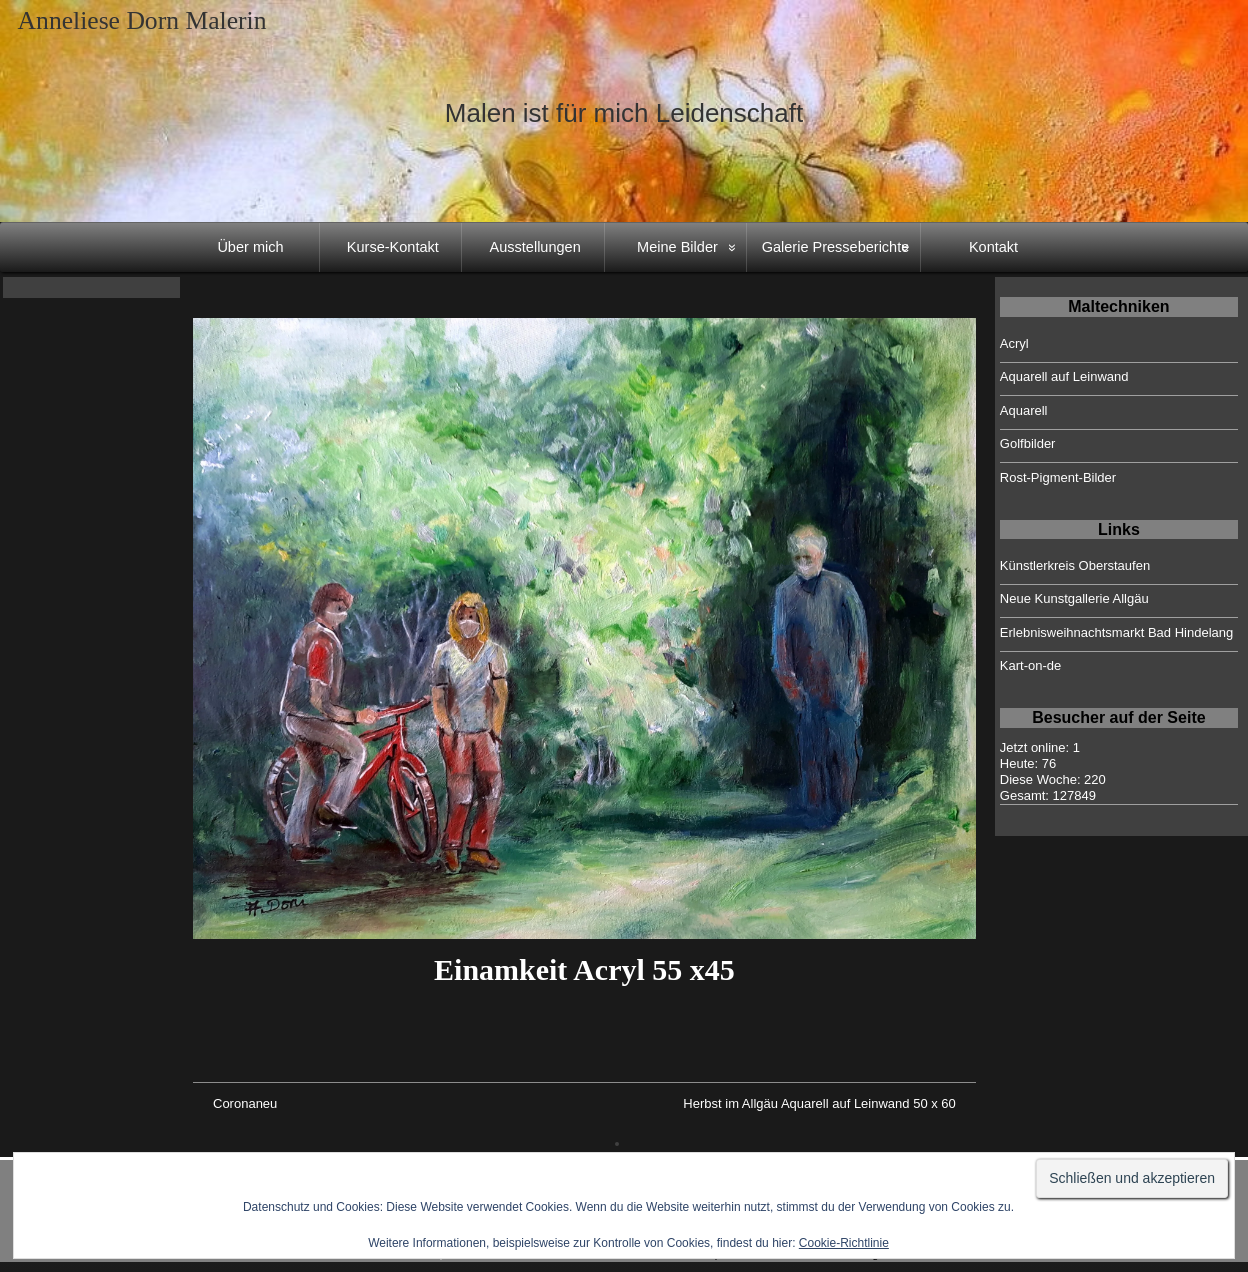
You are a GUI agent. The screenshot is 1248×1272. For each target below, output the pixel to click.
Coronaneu (245, 1103)
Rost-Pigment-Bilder (1058, 477)
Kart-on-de (1030, 665)
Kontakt (993, 247)
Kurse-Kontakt (393, 247)
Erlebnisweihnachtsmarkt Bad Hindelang (1116, 632)
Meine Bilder (677, 247)
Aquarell (1024, 410)
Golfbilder (1028, 443)
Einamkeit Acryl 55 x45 (584, 969)
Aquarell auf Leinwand (1064, 376)
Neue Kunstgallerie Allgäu (1074, 598)
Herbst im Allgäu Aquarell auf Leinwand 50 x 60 (819, 1103)
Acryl (1014, 343)
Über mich (250, 247)
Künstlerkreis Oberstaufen (1075, 565)
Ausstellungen (535, 247)
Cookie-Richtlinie (844, 1243)
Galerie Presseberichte (836, 247)
